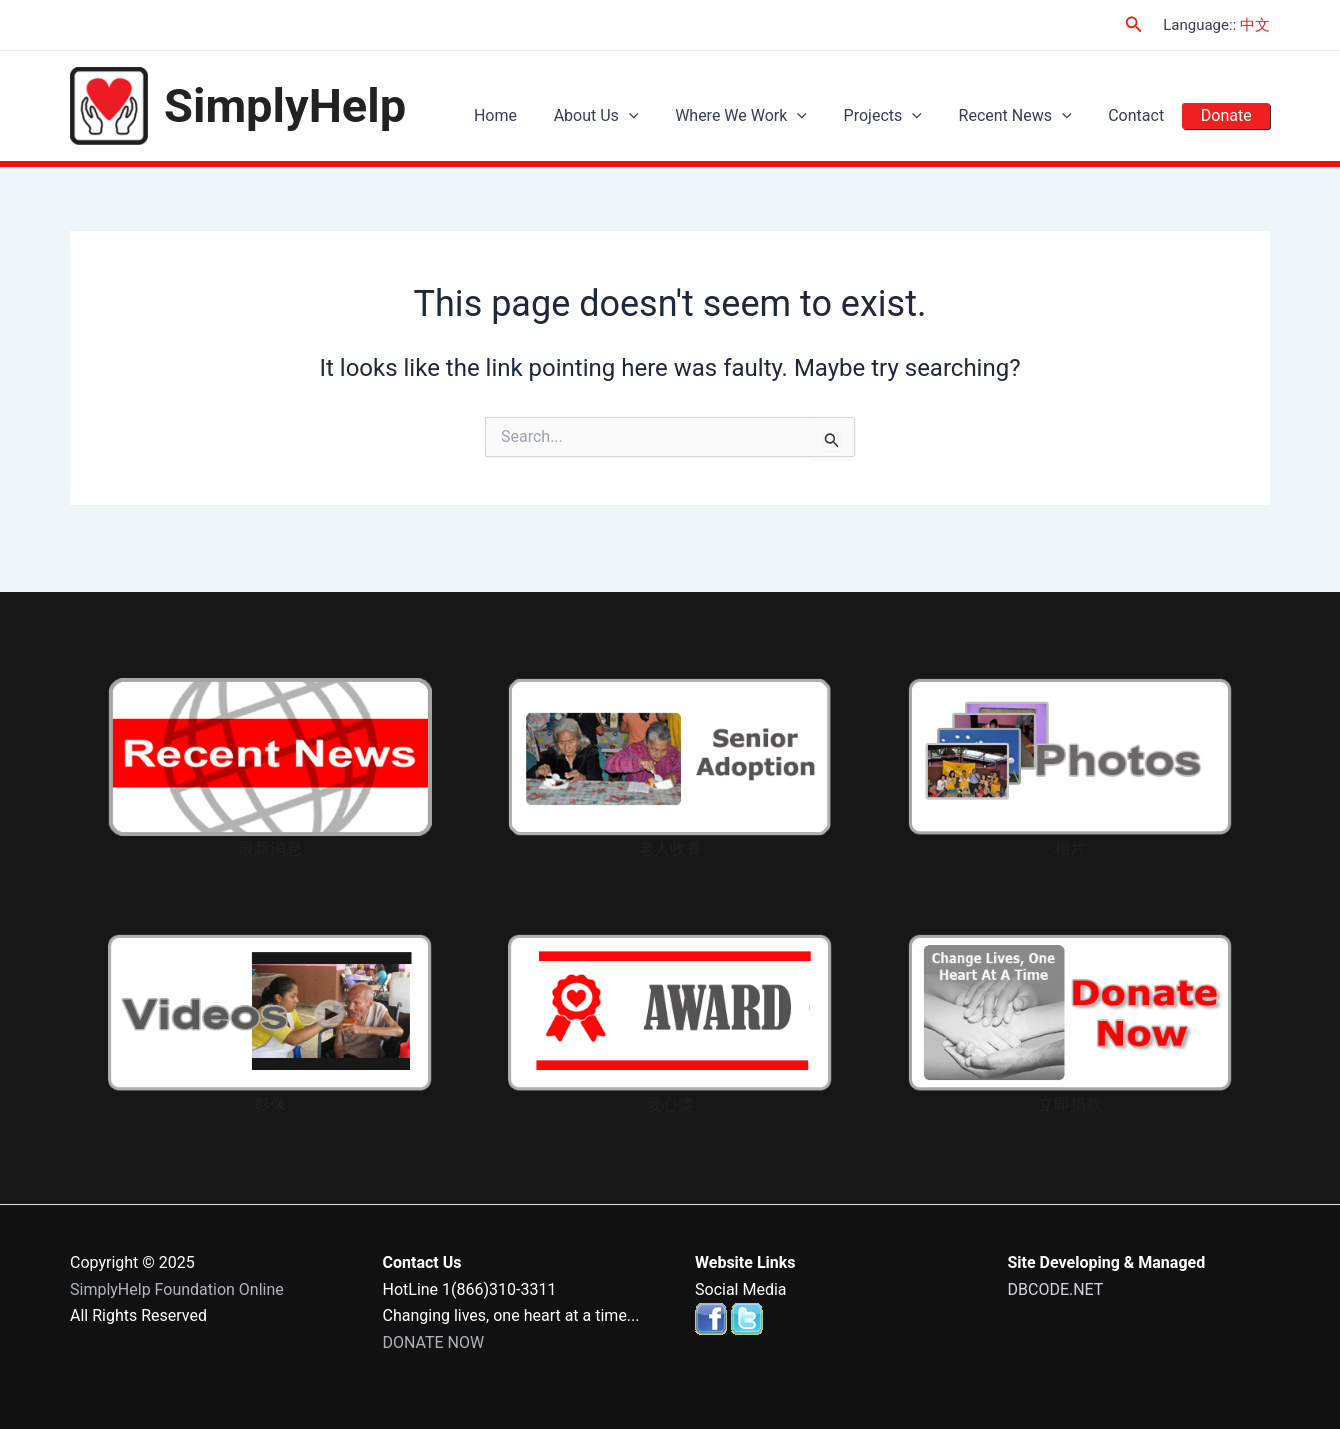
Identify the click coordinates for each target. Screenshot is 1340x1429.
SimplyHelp (285, 105)
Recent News (1031, 115)
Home (538, 115)
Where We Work (771, 115)
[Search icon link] (1134, 24)
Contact (1146, 115)
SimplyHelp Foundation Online (177, 1289)
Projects (906, 115)
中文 (1255, 25)
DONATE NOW (434, 1342)
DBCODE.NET (1056, 1289)
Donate (1229, 115)
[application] (665, 116)
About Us (632, 115)
